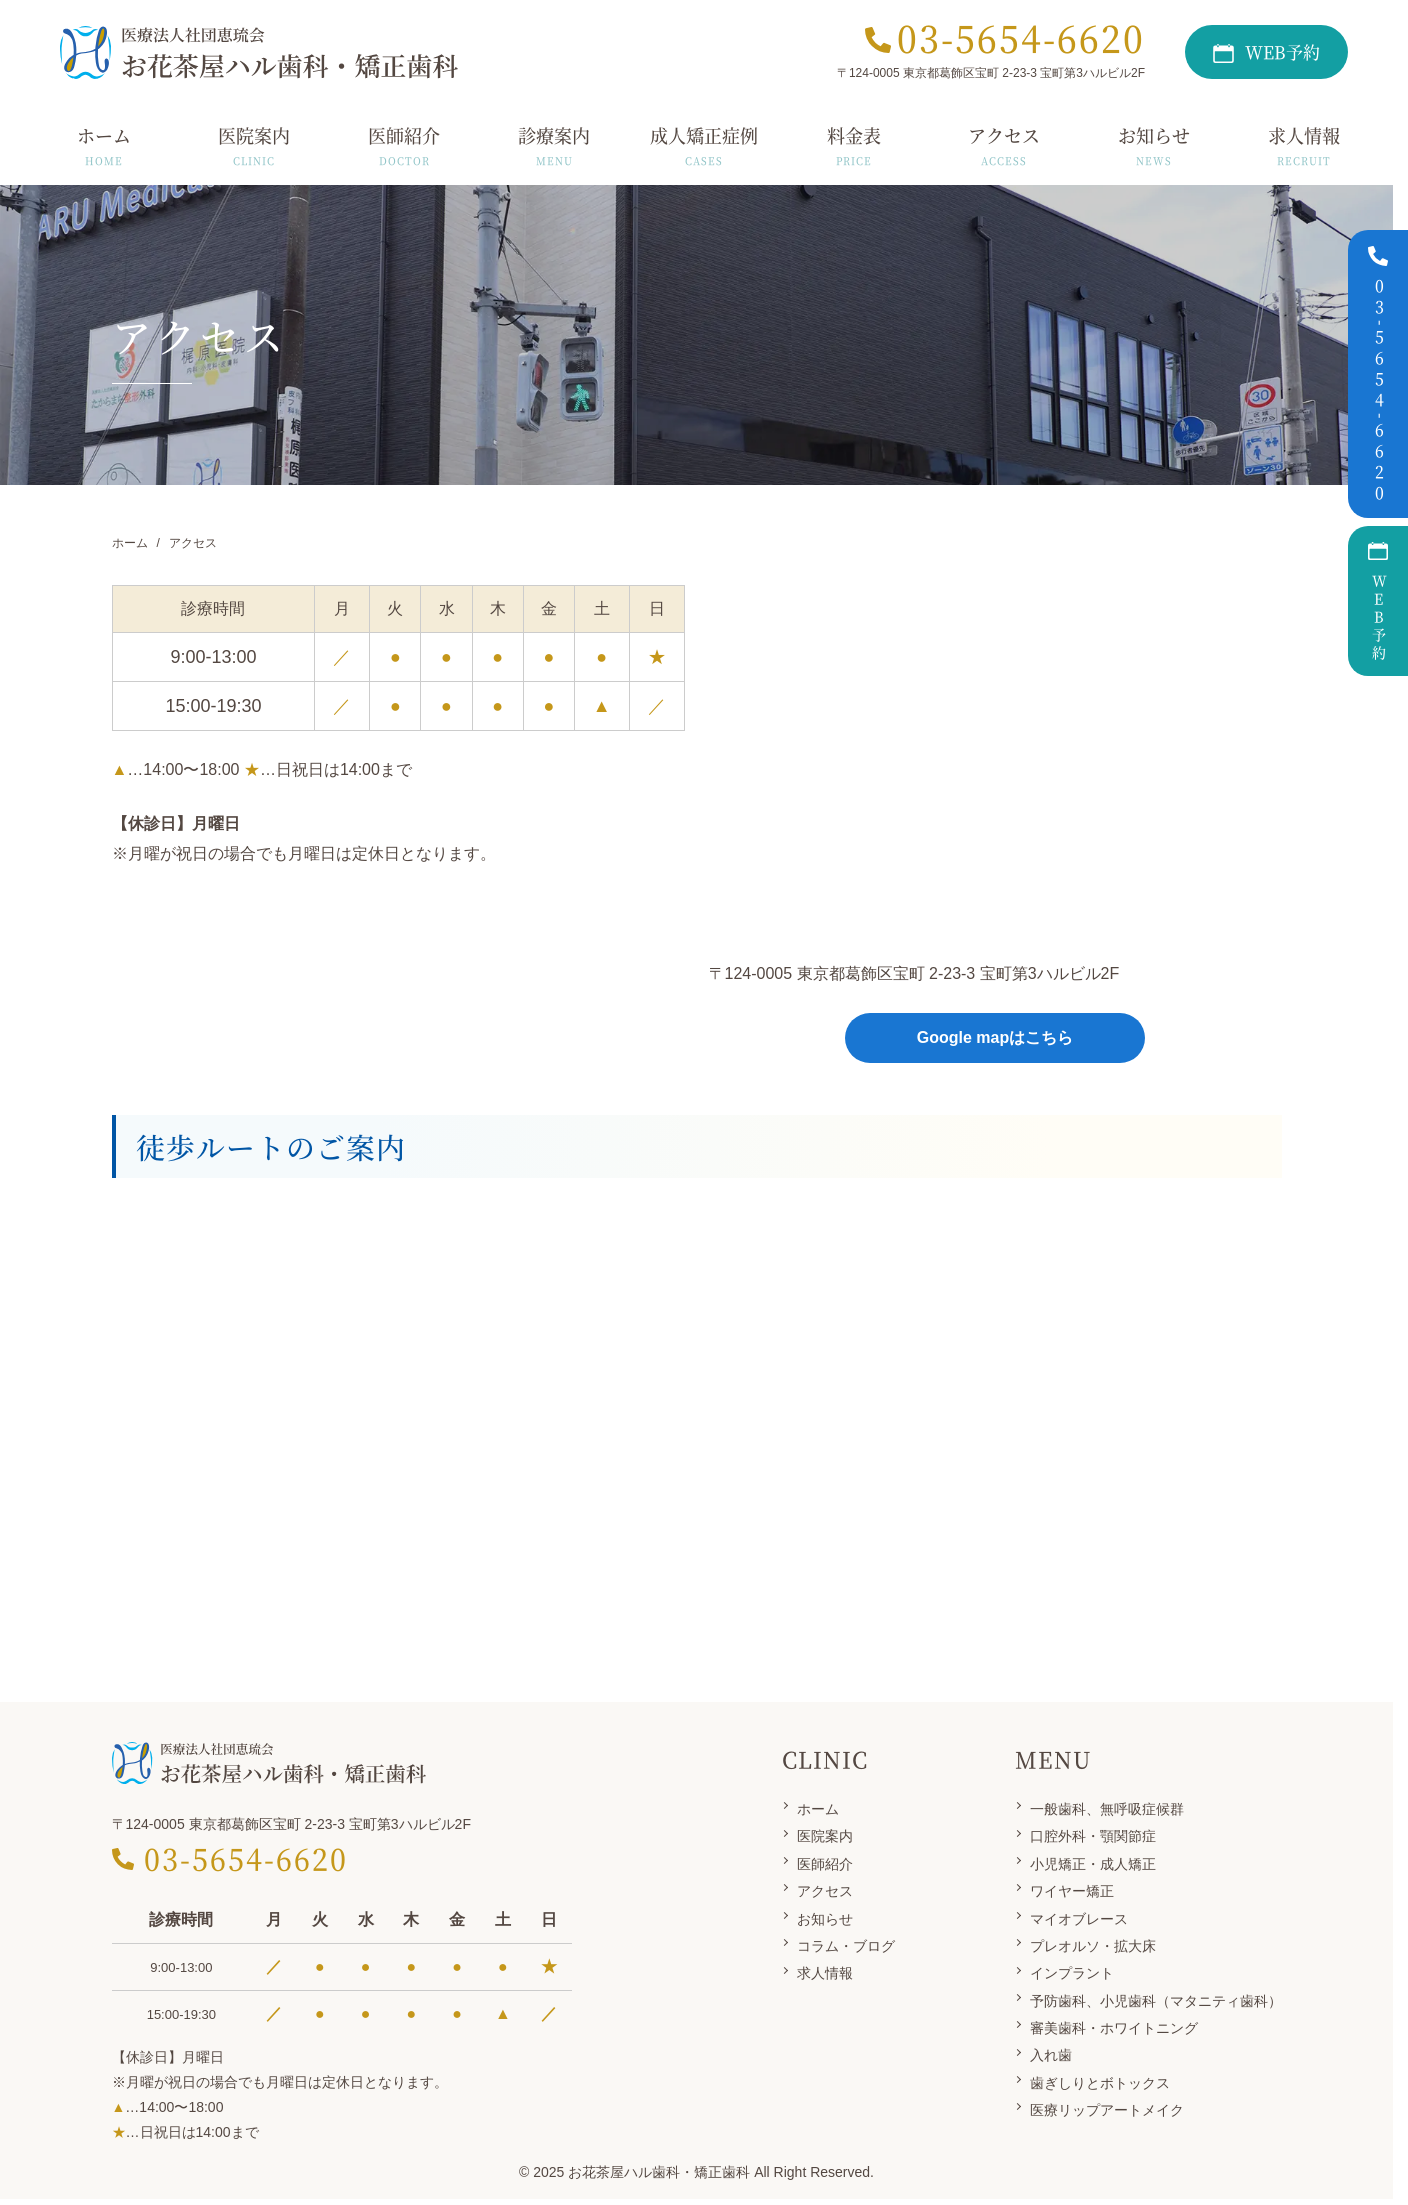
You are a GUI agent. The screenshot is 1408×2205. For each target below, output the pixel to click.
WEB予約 (1378, 601)
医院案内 (825, 1836)
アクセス (825, 1891)
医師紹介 (825, 1864)
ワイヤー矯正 (1072, 1891)
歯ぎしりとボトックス (1100, 2083)
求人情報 (825, 1973)
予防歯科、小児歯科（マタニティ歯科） (1156, 2001)
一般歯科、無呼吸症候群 (1107, 1809)
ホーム (818, 1809)
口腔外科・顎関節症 (1093, 1836)
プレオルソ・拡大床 (1093, 1946)
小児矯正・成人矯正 (1093, 1864)
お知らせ (825, 1919)
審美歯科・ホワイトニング (1114, 2028)
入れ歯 (1051, 2055)
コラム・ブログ (846, 1946)
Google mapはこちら (995, 1037)
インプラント (1072, 1973)
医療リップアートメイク (1107, 2110)
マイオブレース (1079, 1919)
